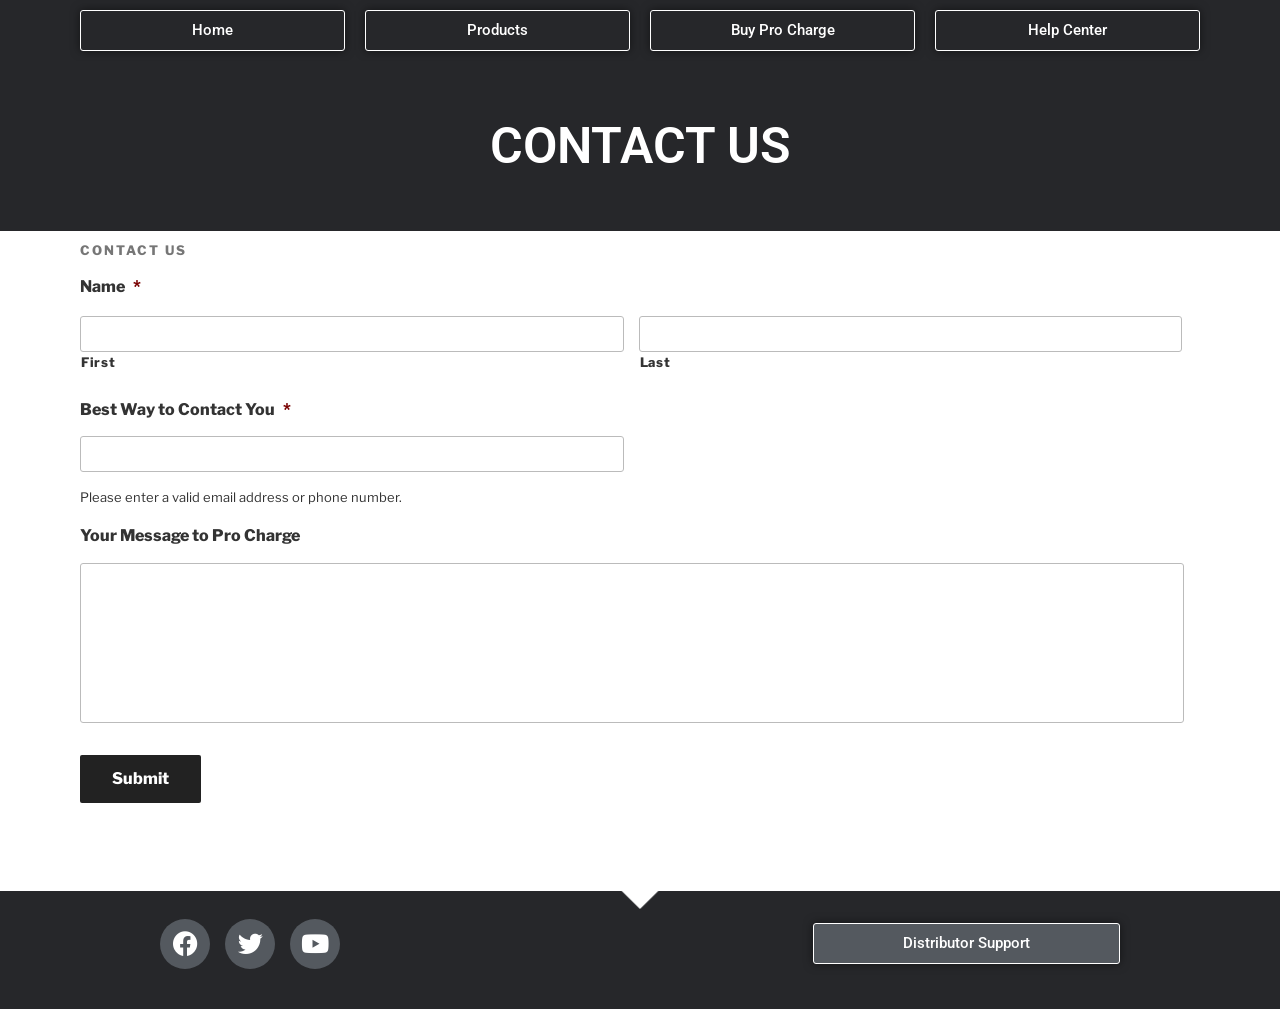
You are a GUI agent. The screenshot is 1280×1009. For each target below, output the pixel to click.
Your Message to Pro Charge (190, 535)
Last (655, 362)
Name (110, 286)
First (98, 362)
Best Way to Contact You (185, 409)
